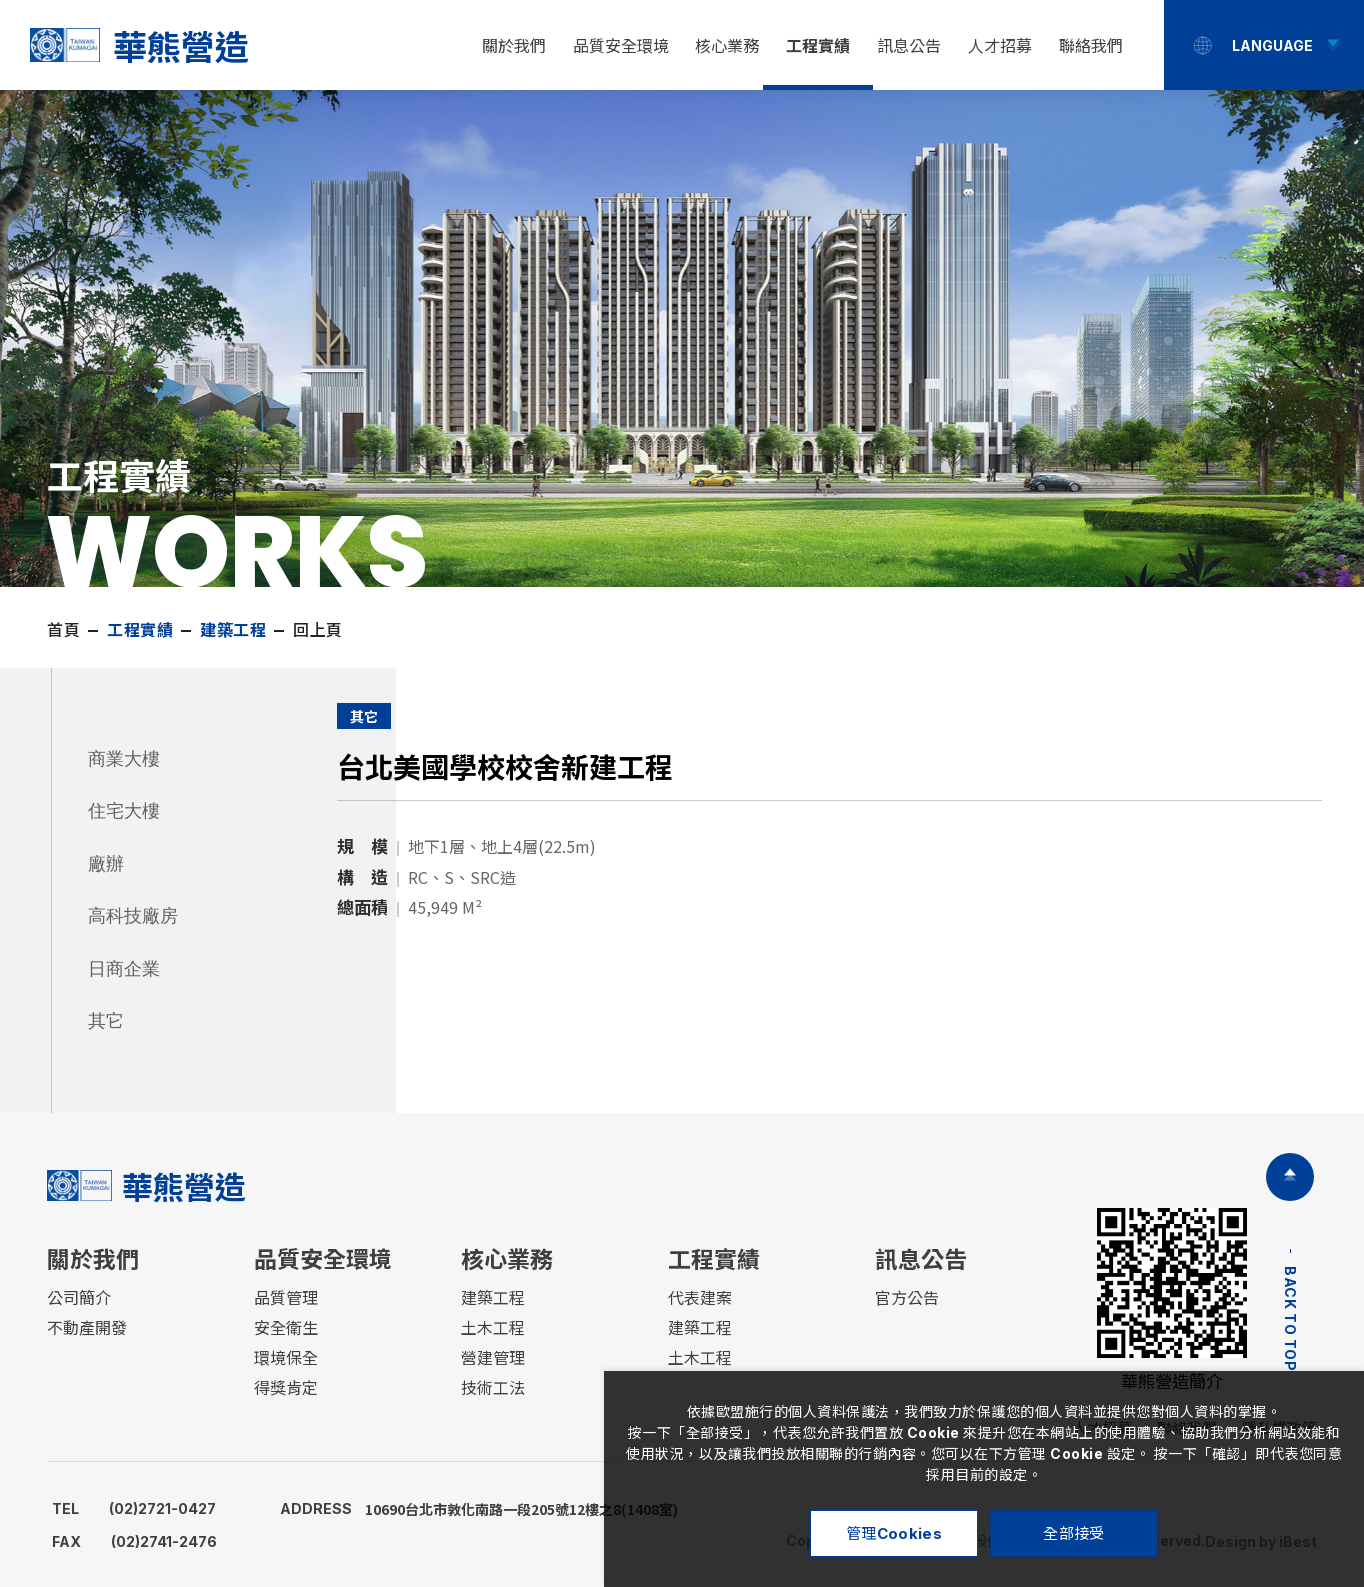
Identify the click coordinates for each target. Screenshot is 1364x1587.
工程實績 (818, 46)
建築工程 (493, 1298)
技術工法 (493, 1388)
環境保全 (286, 1358)
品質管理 (286, 1298)
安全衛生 (286, 1328)
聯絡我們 (1091, 46)
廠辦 (106, 864)
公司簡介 (79, 1298)
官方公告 (907, 1298)
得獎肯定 (286, 1388)
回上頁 (318, 630)
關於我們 (514, 46)
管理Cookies (894, 1533)
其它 (106, 1021)
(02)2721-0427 (134, 1508)
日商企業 (124, 969)
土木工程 (493, 1328)
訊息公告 (909, 46)
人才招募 (1000, 46)
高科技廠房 (133, 916)
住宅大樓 (124, 811)
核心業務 (727, 46)
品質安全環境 (621, 46)
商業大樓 (124, 759)
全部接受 (1073, 1533)
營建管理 (493, 1358)
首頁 (63, 630)
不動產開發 (87, 1328)
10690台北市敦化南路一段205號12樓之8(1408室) (479, 1509)
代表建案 (700, 1298)
